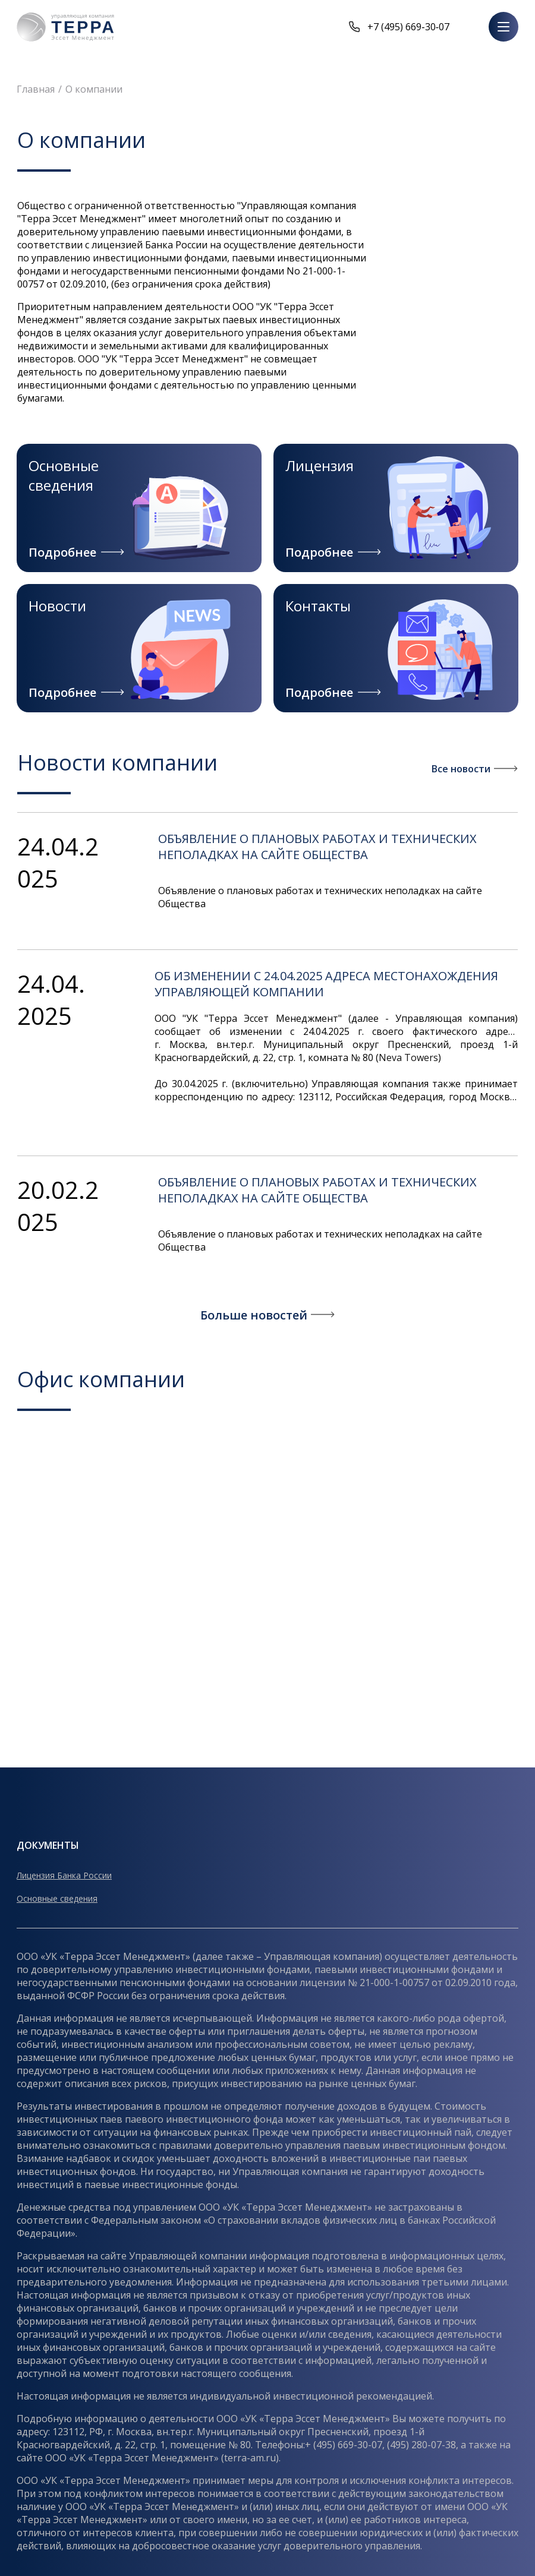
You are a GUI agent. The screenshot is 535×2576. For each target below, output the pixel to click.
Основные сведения (57, 1898)
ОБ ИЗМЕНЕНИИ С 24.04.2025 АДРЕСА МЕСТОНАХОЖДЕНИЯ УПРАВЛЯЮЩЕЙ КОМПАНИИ (326, 984)
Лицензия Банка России (64, 1875)
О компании (93, 89)
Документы (48, 1845)
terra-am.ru (250, 2457)
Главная (36, 89)
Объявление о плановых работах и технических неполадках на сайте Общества (317, 847)
